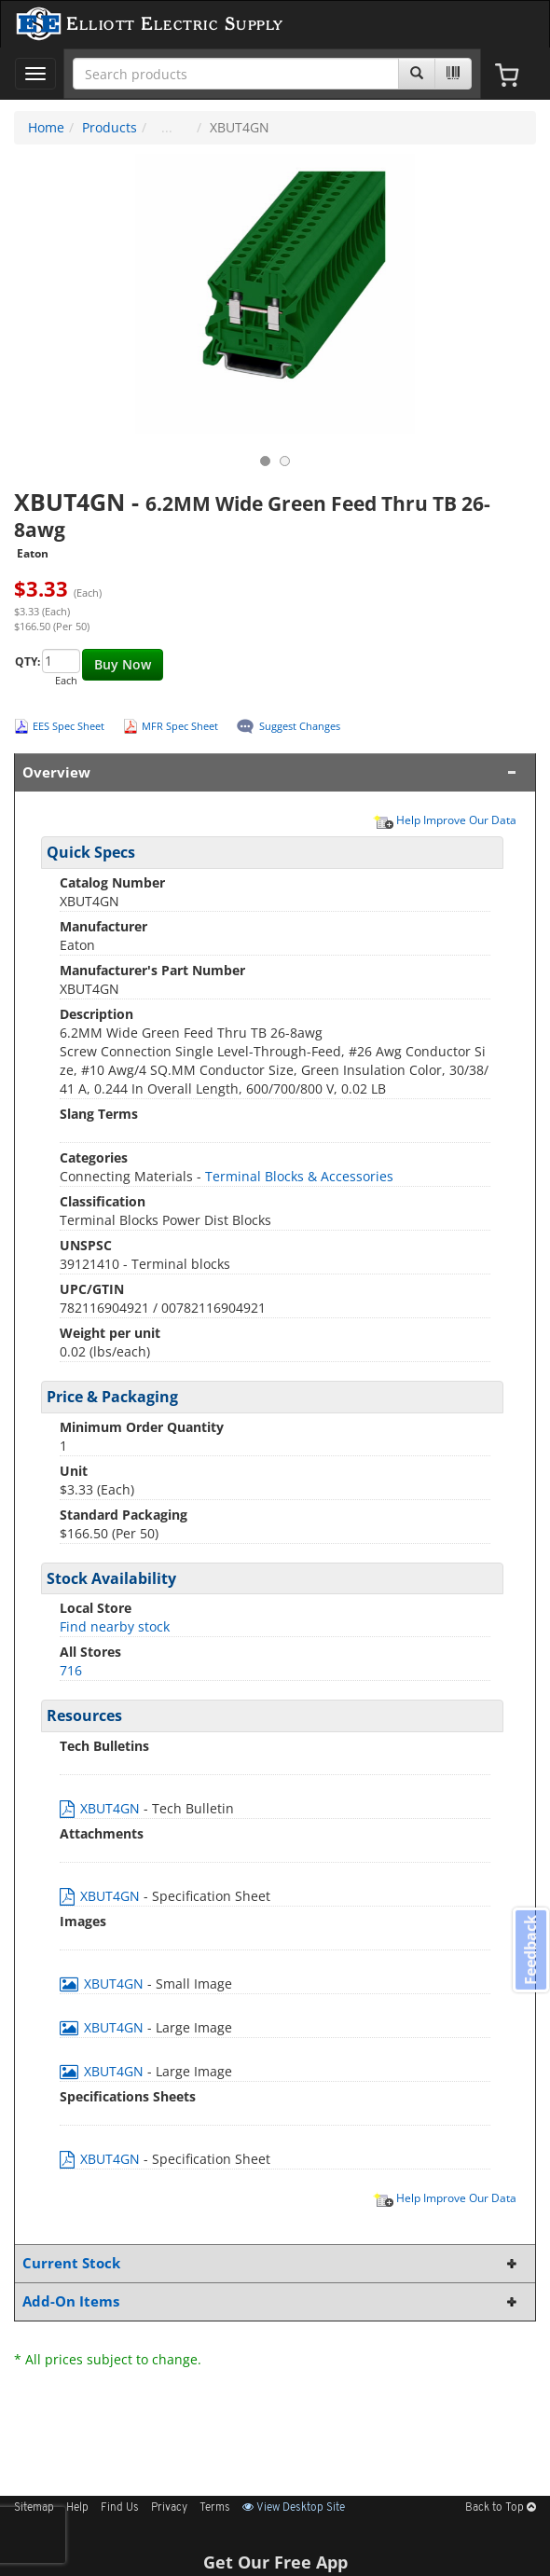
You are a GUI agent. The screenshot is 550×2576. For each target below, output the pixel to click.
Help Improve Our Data (444, 819)
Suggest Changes (299, 726)
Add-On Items (271, 2301)
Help (77, 2508)
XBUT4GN (102, 1808)
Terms (214, 2508)
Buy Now (122, 664)
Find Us (120, 2508)
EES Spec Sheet (68, 726)
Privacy (169, 2508)
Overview (271, 772)
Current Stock (271, 2263)
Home (46, 127)
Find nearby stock (115, 1626)
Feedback (530, 1950)
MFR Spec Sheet (180, 726)
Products (109, 127)
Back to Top (500, 2508)
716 (71, 1670)
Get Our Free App (275, 2562)
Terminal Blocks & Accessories (299, 1176)
